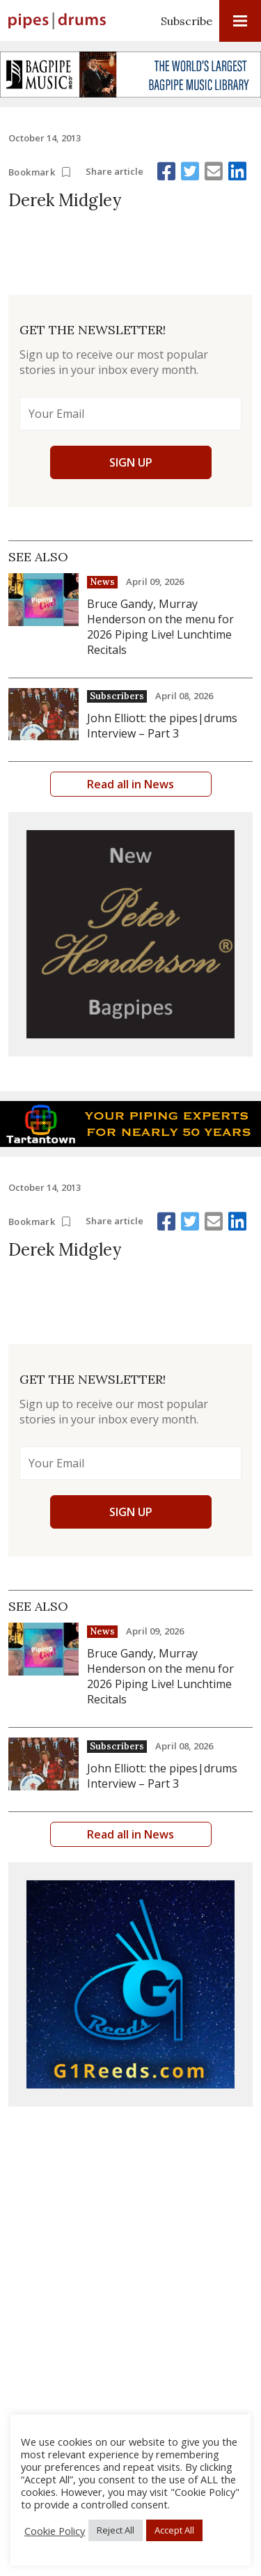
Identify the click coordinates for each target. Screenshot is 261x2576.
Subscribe (186, 21)
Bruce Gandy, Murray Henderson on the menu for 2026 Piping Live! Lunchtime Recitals (160, 626)
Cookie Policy (54, 2530)
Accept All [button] (174, 2530)
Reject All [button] (115, 2530)
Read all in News (130, 784)
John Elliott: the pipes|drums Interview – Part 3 (162, 725)
